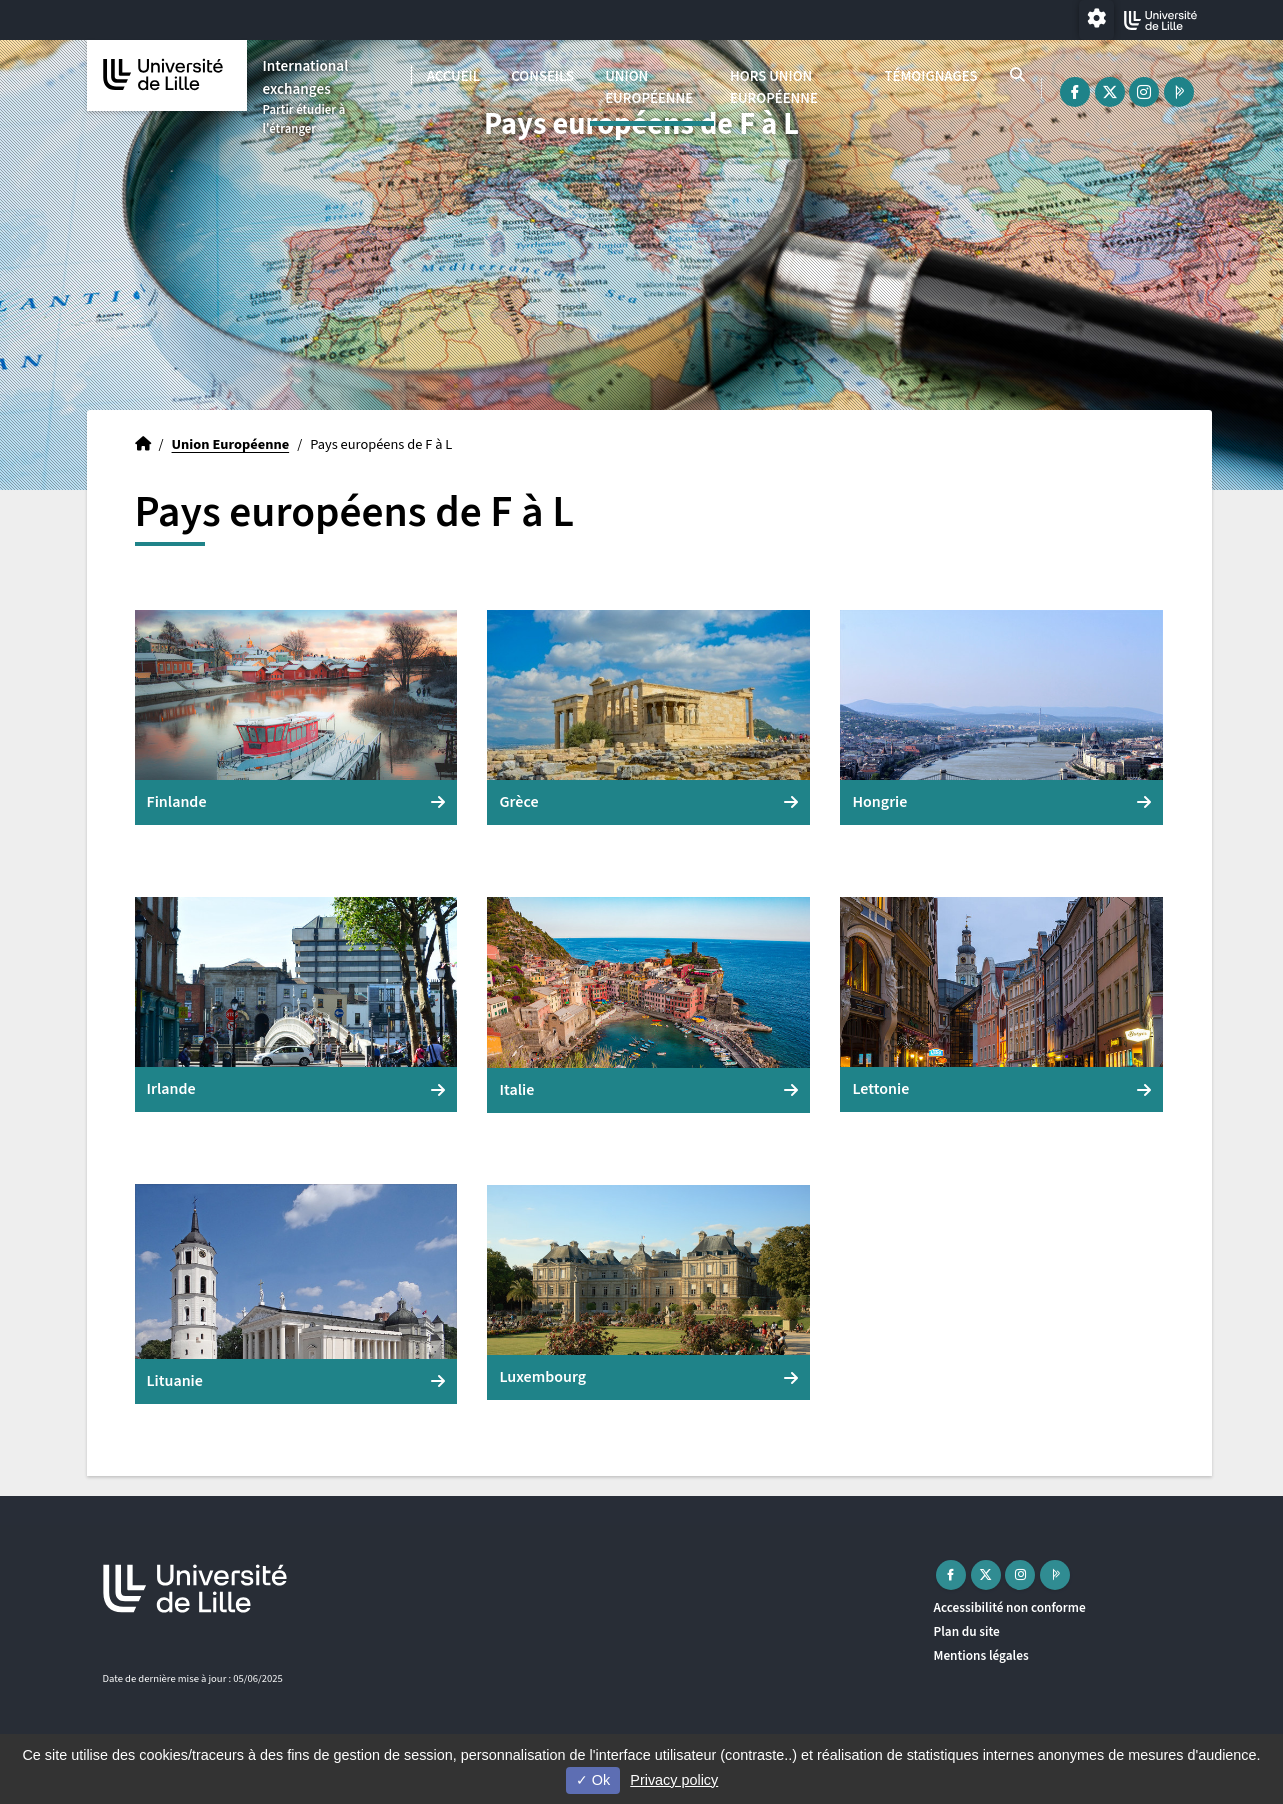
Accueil (453, 76)
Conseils (542, 76)
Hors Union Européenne (774, 87)
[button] (296, 717)
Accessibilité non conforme (1010, 1607)
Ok (593, 1780)
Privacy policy (674, 1780)
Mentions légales (981, 1655)
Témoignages (930, 76)
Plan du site (967, 1631)
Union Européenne (649, 87)
